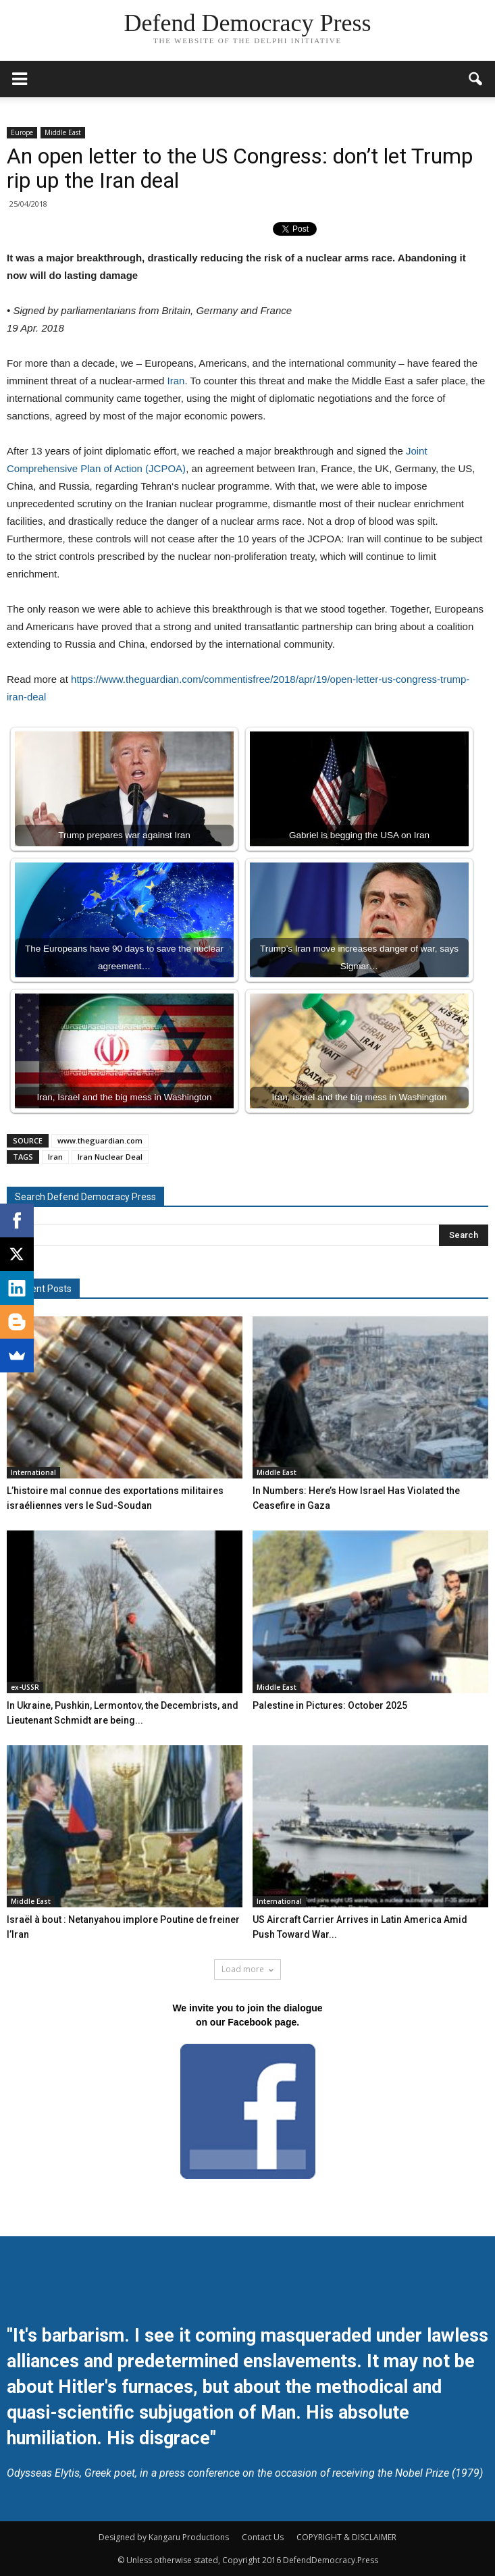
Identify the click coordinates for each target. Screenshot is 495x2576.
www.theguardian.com (99, 1140)
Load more (247, 1969)
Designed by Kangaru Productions (164, 2537)
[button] (476, 79)
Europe (22, 132)
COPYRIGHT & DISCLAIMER (346, 2537)
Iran (176, 380)
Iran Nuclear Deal (110, 1157)
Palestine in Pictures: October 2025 (330, 1705)
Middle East (63, 132)
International (33, 1472)
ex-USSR (25, 1687)
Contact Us (263, 2537)
